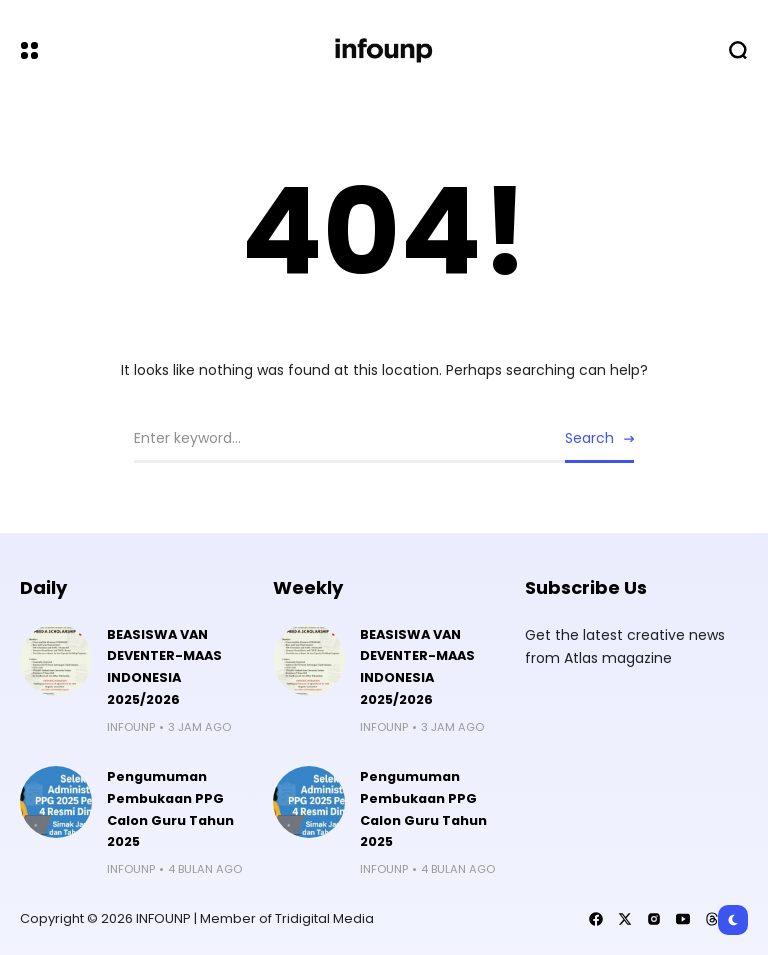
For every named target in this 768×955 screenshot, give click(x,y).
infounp (131, 727)
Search (589, 438)
